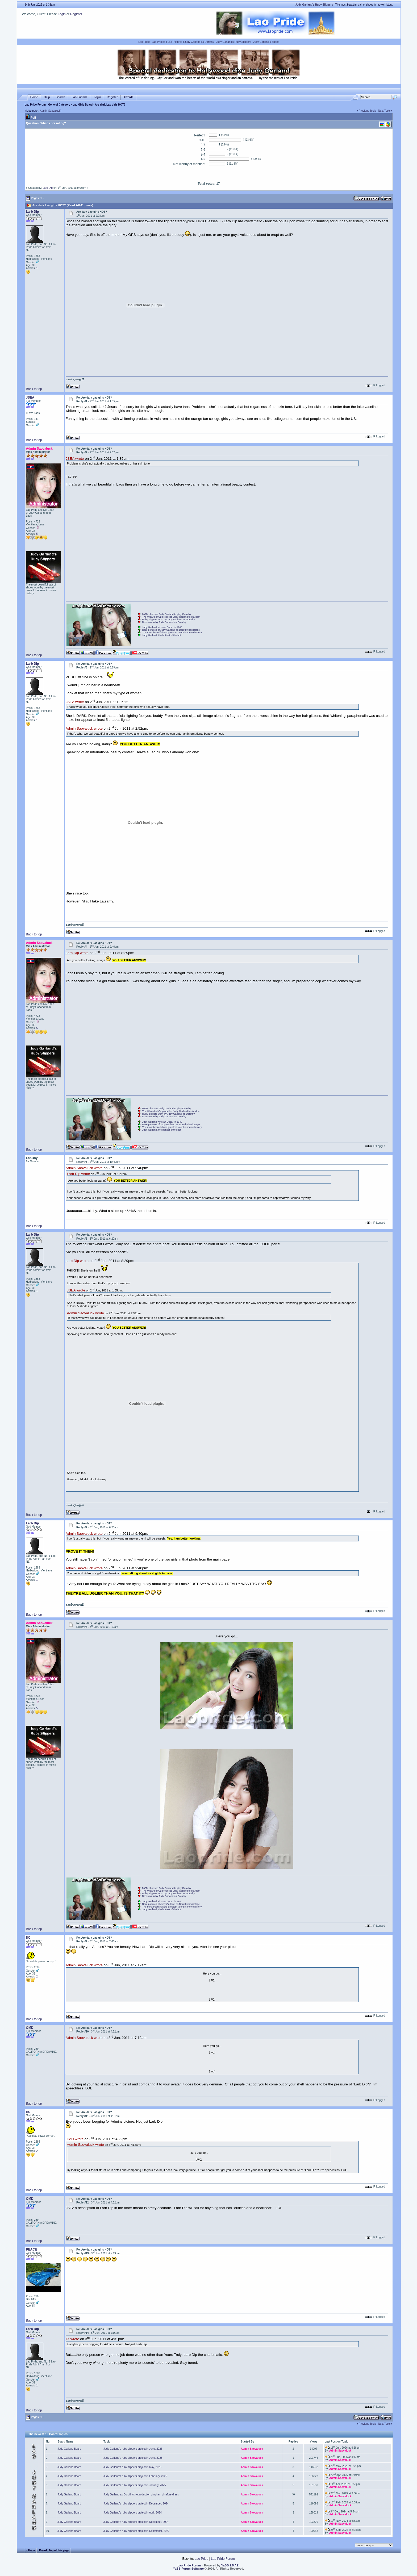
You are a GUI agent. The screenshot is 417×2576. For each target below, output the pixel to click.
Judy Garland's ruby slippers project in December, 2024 (136, 2503)
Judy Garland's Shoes (266, 41)
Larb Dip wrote (77, 953)
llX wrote (72, 2339)
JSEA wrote (75, 459)
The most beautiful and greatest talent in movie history (172, 632)
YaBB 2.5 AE (230, 2565)
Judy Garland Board (69, 2448)
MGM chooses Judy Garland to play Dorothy (166, 614)
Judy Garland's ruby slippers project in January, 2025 (134, 2485)
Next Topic (384, 110)
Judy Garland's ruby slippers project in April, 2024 (132, 2512)
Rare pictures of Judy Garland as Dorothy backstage (171, 630)
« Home (30, 2550)
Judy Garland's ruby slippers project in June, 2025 (132, 2457)
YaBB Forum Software (188, 2568)
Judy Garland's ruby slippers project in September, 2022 (136, 2530)
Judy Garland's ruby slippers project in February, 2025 (135, 2476)
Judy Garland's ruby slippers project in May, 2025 (132, 2467)
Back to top (34, 389)
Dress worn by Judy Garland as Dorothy (164, 622)
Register (76, 14)
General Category (59, 104)
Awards (128, 97)
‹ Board (42, 2550)
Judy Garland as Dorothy (199, 41)
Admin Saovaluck (50, 110)
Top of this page (59, 2550)
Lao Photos (158, 41)
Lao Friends (79, 97)
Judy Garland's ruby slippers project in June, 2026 (132, 2448)
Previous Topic (367, 110)
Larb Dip (48, 187)
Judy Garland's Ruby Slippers (233, 41)
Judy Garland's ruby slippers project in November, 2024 (136, 2521)
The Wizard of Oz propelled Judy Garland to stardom (171, 617)
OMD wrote (75, 2139)
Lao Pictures (175, 41)
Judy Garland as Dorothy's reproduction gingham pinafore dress (141, 2494)
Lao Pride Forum (35, 104)
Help (47, 97)
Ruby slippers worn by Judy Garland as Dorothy (168, 619)
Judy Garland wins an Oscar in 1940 (162, 627)
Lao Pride (144, 41)
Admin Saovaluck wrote (84, 729)
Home (34, 97)
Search (60, 97)
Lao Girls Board (83, 104)
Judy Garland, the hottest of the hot (161, 635)
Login (61, 14)
